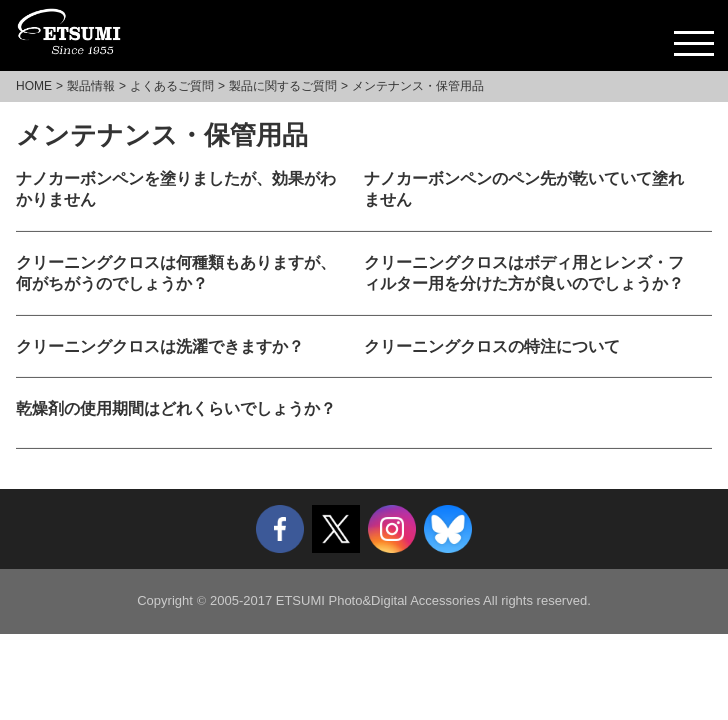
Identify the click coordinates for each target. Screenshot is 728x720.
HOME (34, 86)
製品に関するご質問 (283, 86)
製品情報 (91, 86)
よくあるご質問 (172, 86)
